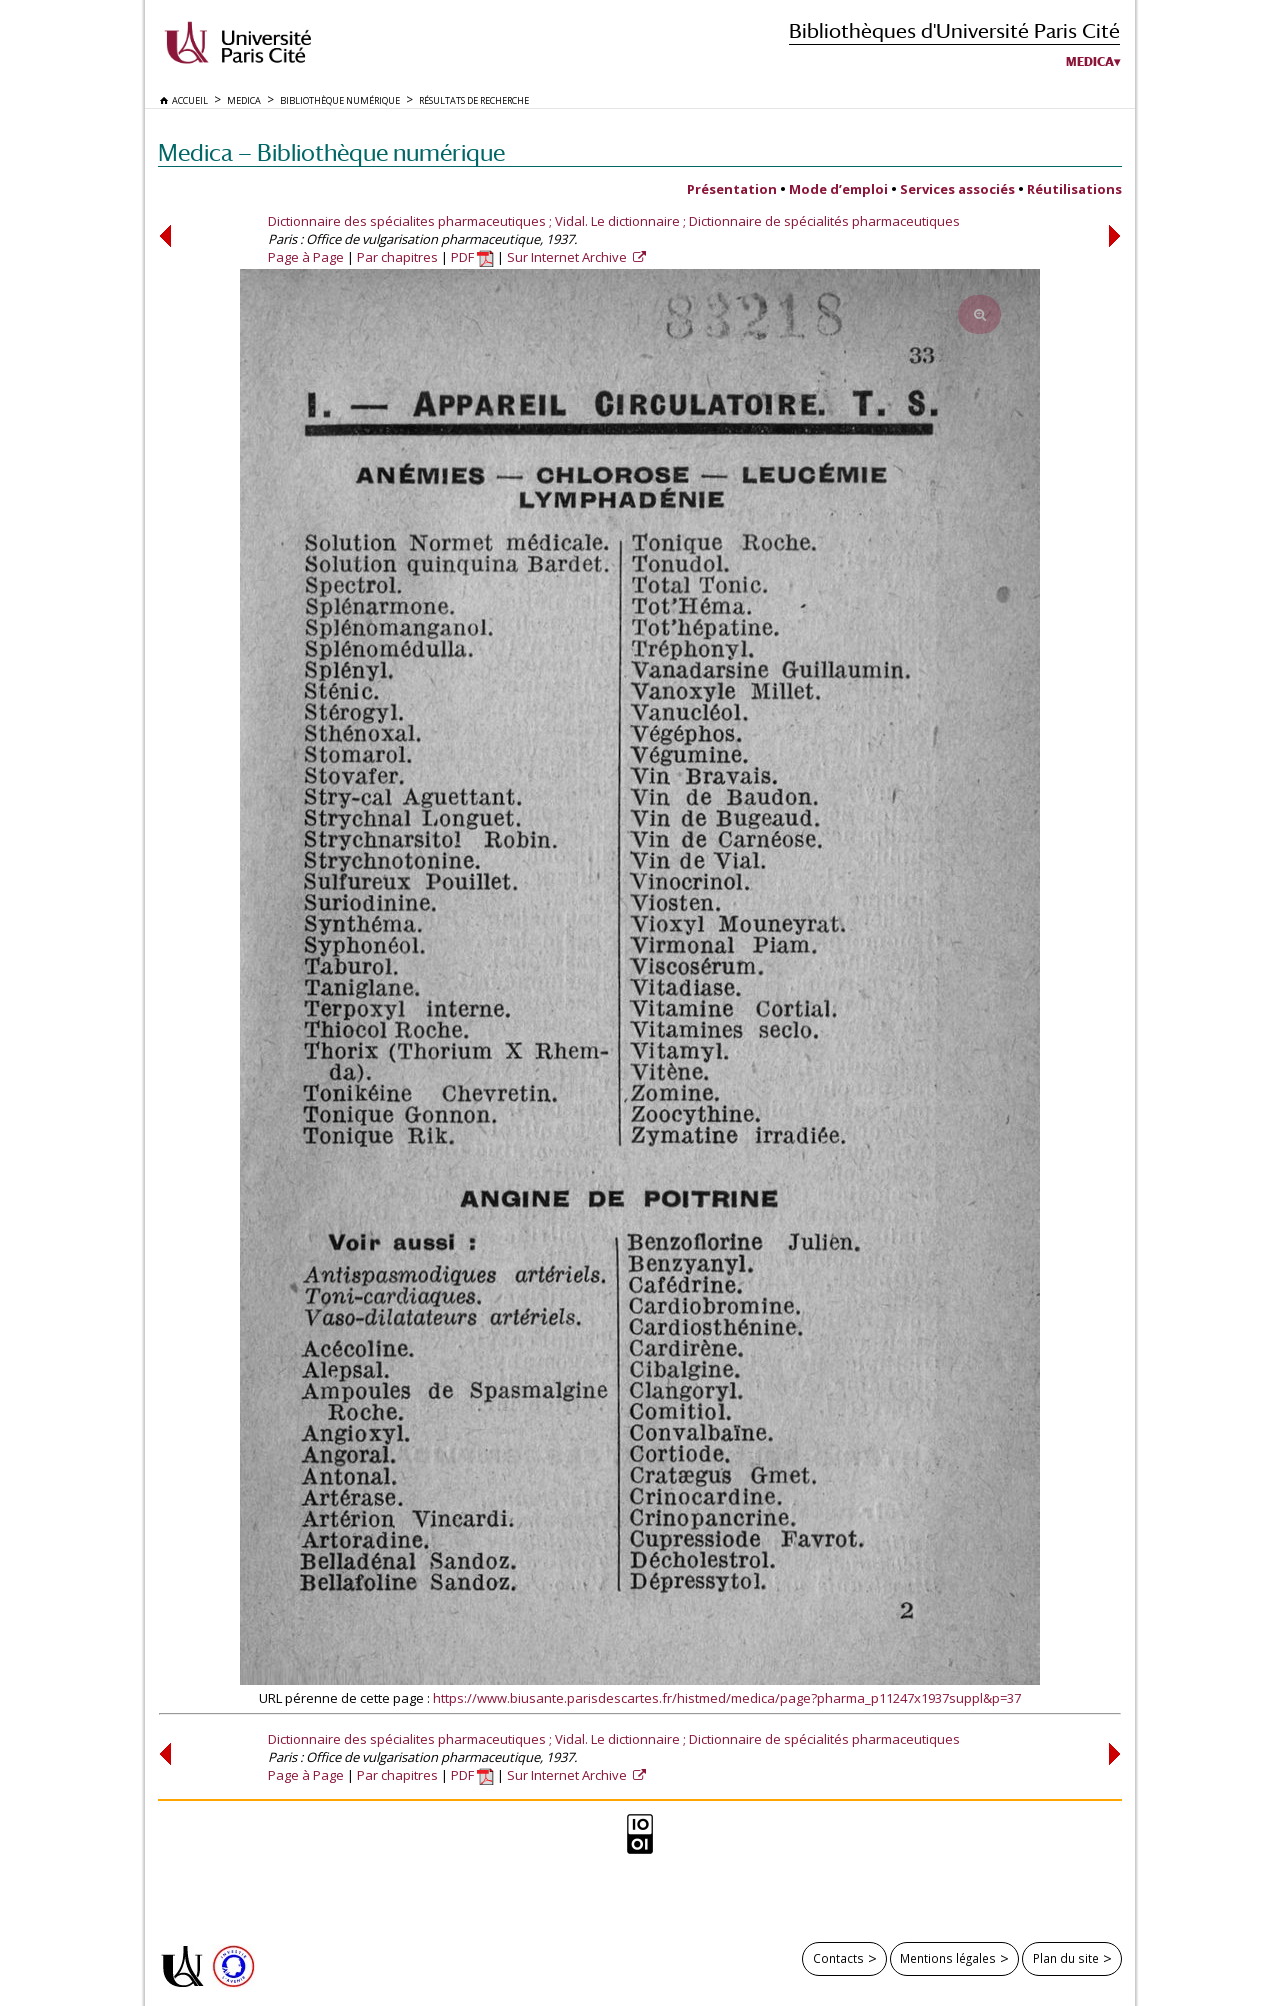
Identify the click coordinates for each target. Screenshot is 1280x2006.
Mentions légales (948, 1958)
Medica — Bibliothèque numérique (331, 152)
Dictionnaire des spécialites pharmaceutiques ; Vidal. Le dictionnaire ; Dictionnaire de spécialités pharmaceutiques (614, 221)
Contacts (838, 1958)
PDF (472, 257)
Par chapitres (397, 257)
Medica (1090, 62)
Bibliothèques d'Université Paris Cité (954, 30)
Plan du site (1066, 1958)
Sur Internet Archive (568, 257)
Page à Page (306, 257)
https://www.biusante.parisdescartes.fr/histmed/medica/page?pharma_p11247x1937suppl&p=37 (727, 1698)
